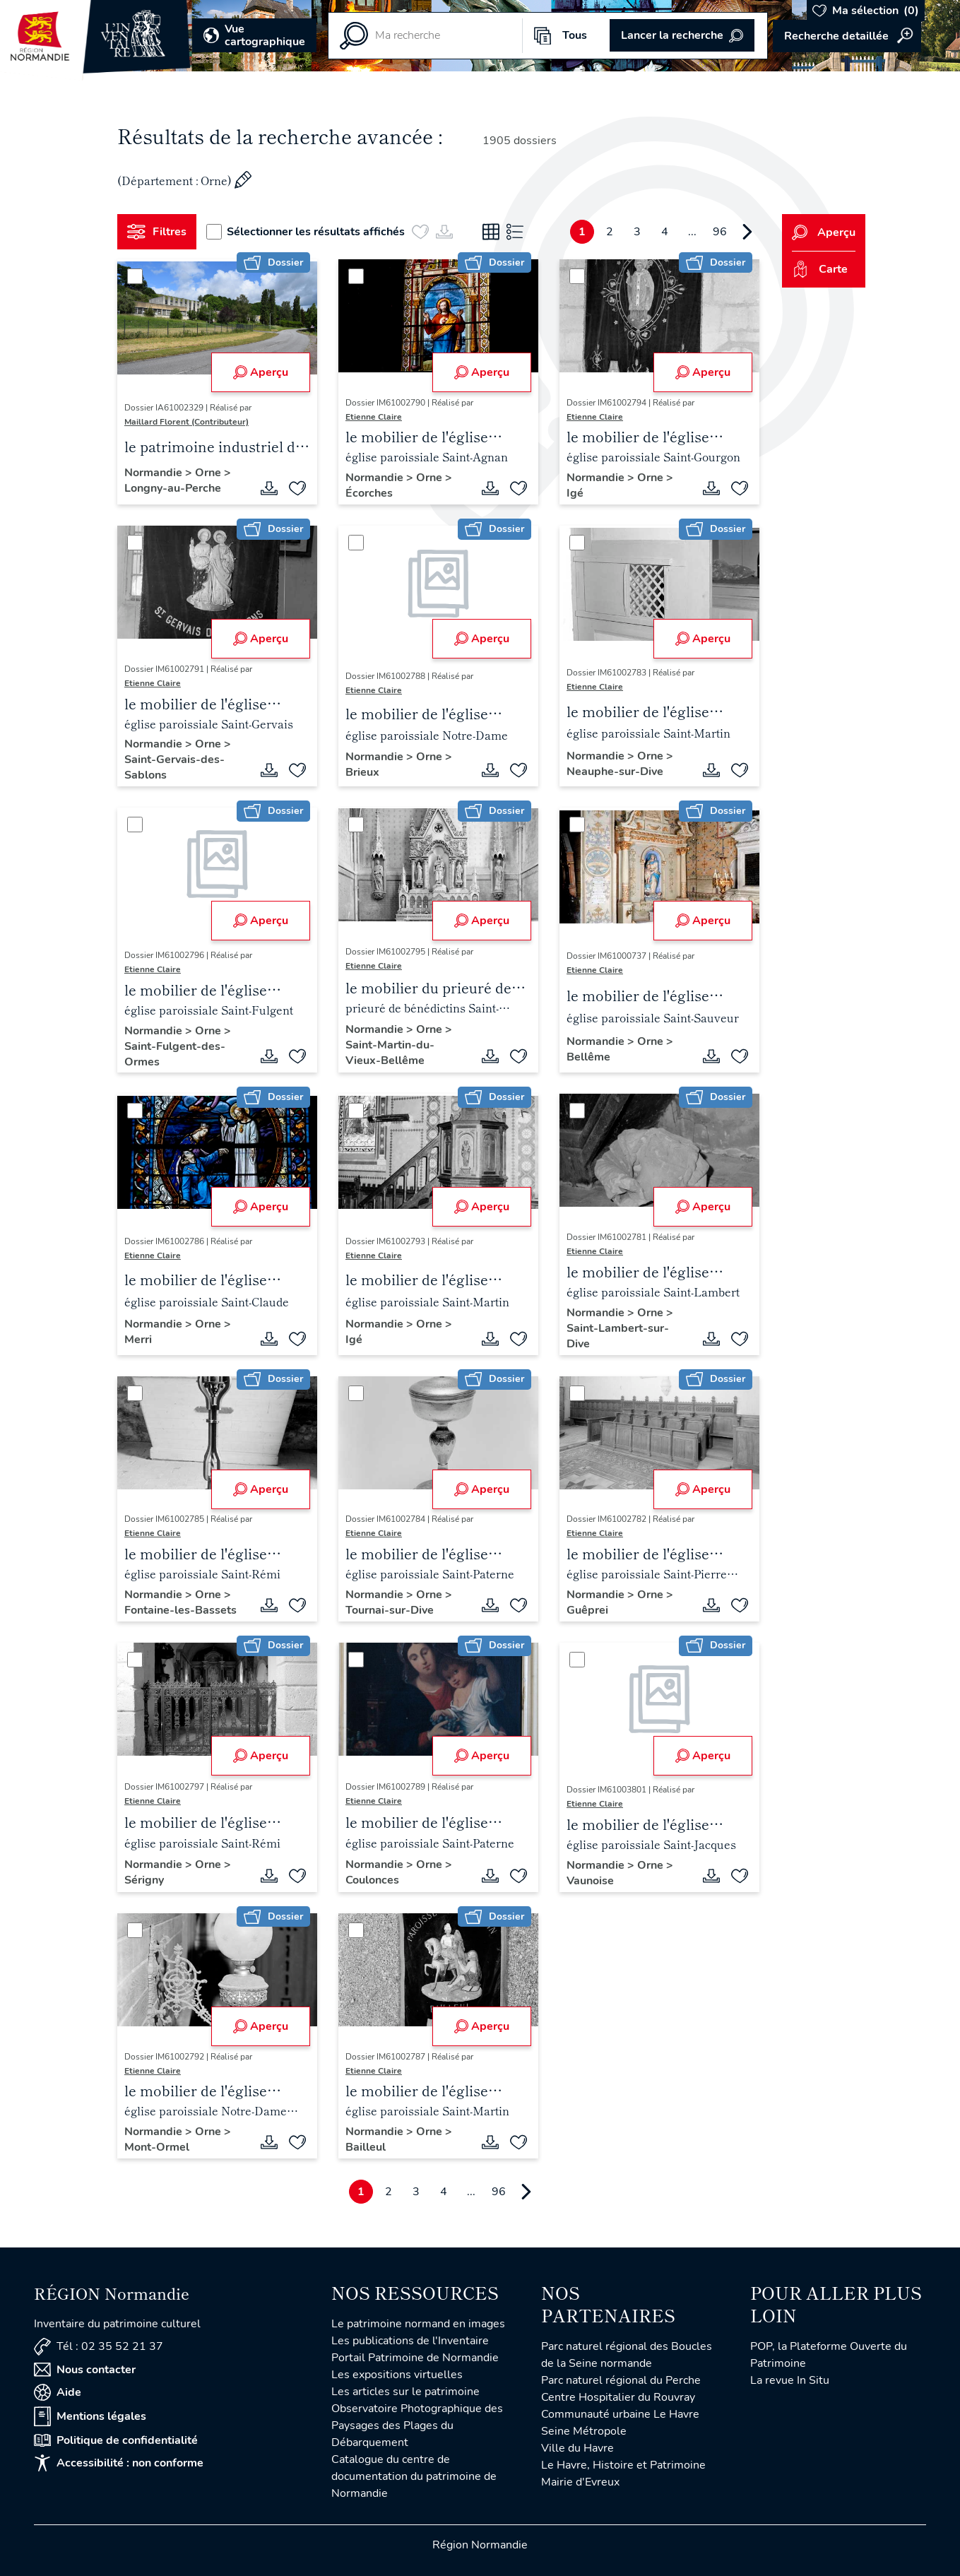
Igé (575, 493)
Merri (138, 1339)
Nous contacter (85, 2369)
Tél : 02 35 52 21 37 (98, 2347)
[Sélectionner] (135, 276)
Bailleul (365, 2147)
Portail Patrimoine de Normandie (415, 2357)
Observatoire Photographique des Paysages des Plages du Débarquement (417, 2425)
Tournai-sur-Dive (389, 1610)
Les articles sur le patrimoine (405, 2391)
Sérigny (144, 1880)
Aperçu (261, 372)
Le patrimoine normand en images (418, 2324)
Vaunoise (590, 1881)
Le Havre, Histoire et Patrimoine (623, 2465)
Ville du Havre (577, 2448)
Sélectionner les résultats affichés (305, 232)
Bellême (588, 1057)
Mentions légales (90, 2416)
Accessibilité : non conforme (118, 2462)
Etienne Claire (373, 417)
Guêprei (587, 1610)
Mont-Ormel (156, 2147)
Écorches (369, 493)
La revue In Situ (789, 2380)
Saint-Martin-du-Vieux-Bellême (389, 1052)
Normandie (154, 472)
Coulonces (372, 1880)
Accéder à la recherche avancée (847, 36)
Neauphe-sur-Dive (615, 771)
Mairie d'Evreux (580, 2482)
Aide (57, 2392)
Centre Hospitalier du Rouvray (618, 2397)
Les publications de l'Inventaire (410, 2340)
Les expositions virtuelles (397, 2374)
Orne (209, 472)
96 (720, 232)
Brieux (362, 772)
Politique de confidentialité (116, 2440)
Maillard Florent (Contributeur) (186, 421)
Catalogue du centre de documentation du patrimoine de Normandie (414, 2476)
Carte (820, 269)
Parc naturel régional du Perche (621, 2380)
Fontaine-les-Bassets (180, 1610)
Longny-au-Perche (172, 488)
